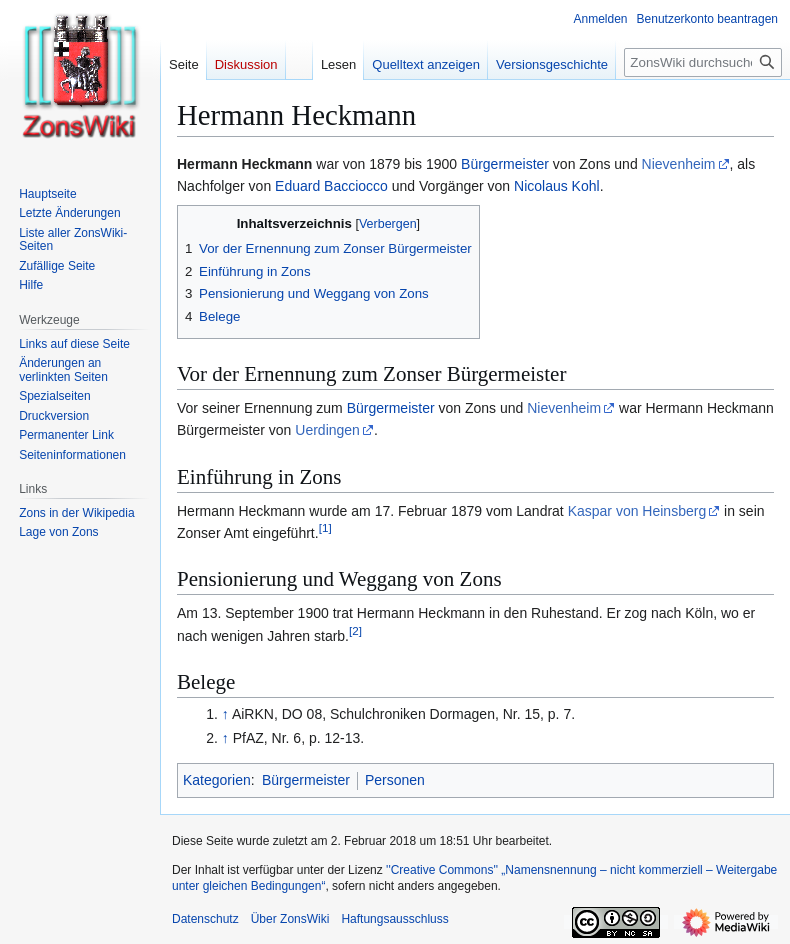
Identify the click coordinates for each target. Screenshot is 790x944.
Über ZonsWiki (290, 919)
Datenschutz (205, 919)
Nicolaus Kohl (557, 186)
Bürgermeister (505, 164)
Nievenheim (679, 164)
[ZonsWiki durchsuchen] (703, 62)
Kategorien (217, 780)
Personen (395, 780)
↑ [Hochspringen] (225, 714)
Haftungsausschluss (394, 919)
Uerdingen (327, 430)
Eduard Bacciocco (331, 186)
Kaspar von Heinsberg (637, 511)
